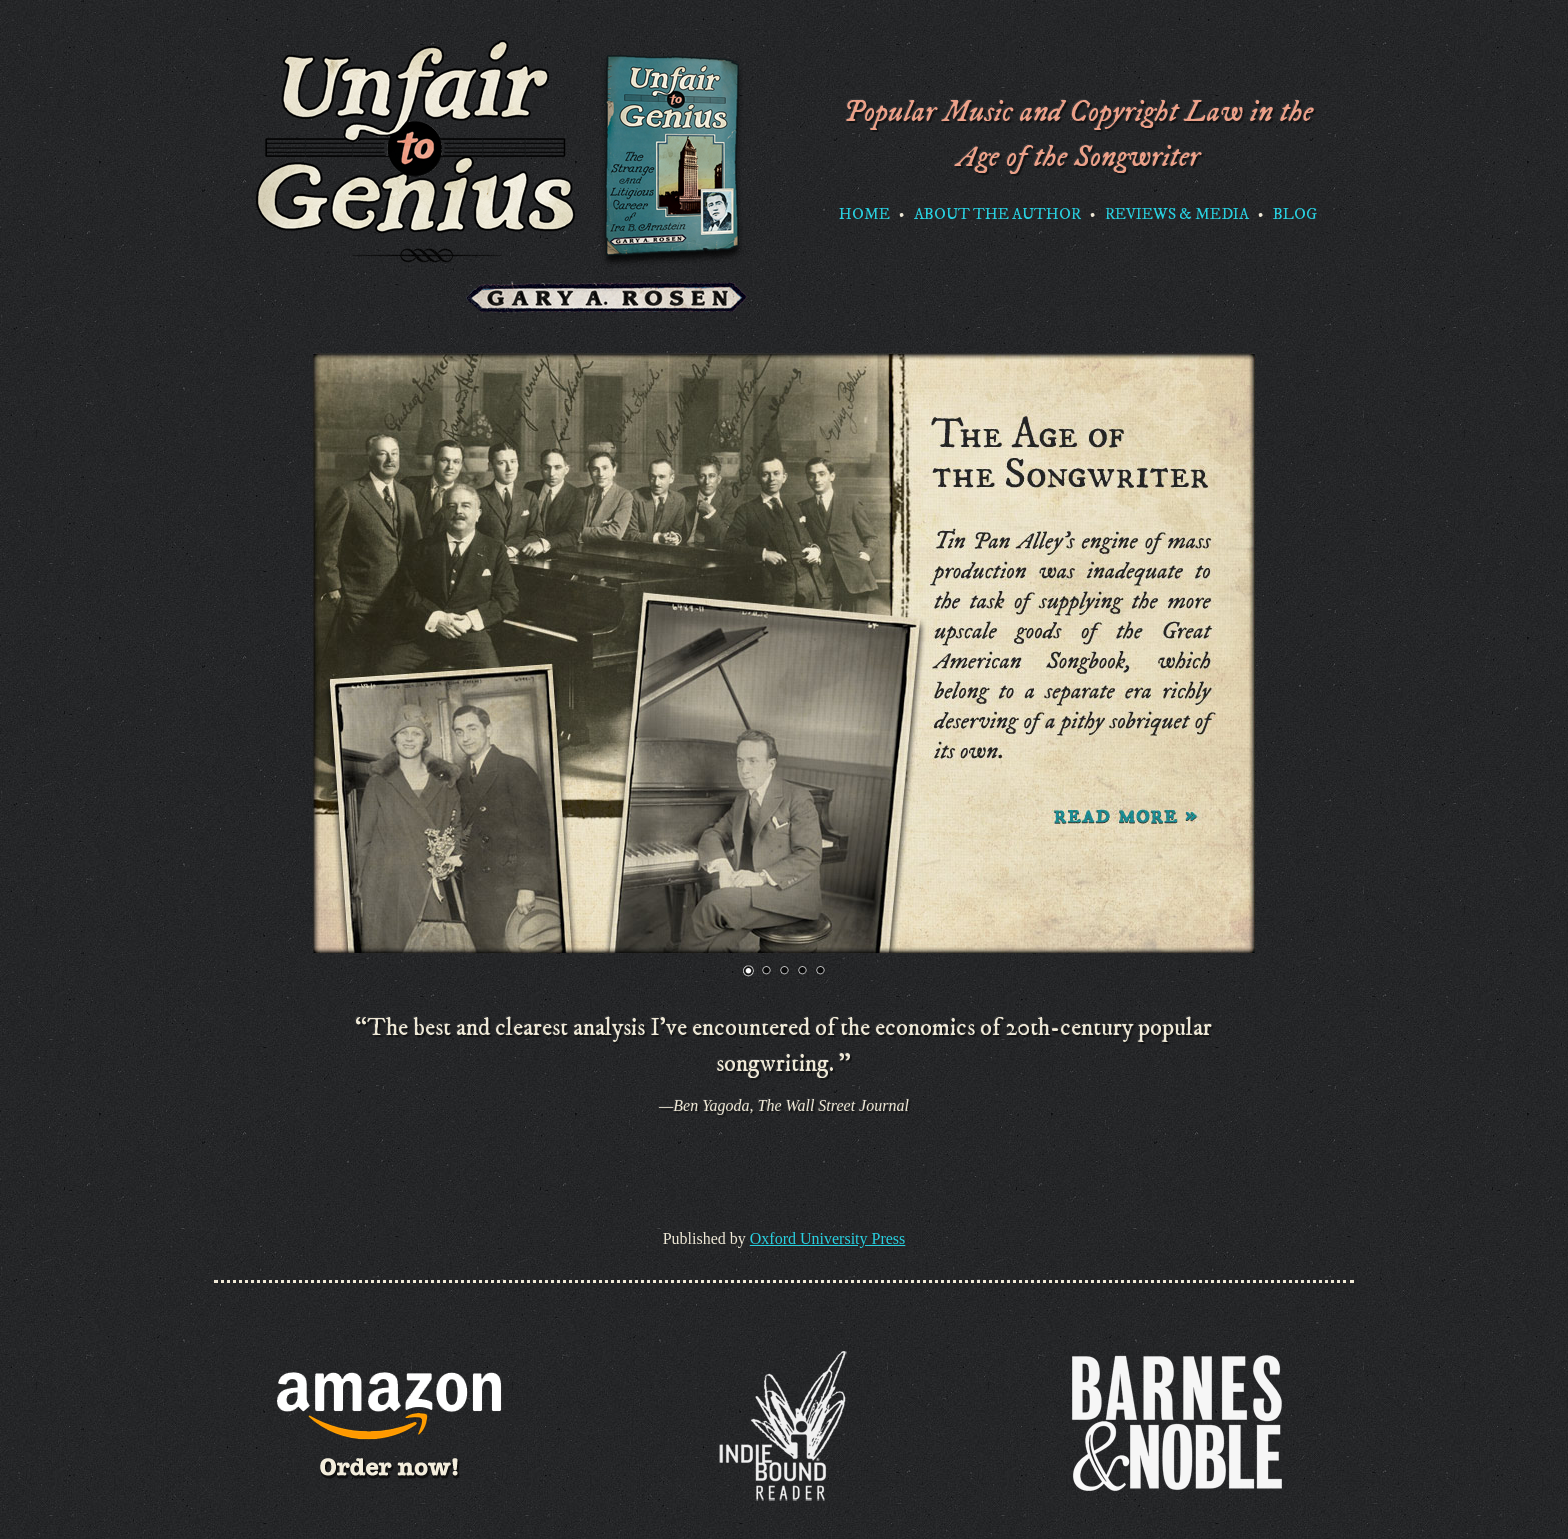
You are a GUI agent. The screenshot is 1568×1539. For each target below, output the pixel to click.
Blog (1295, 214)
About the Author (997, 214)
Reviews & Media (1177, 214)
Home (864, 214)
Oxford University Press (828, 1238)
